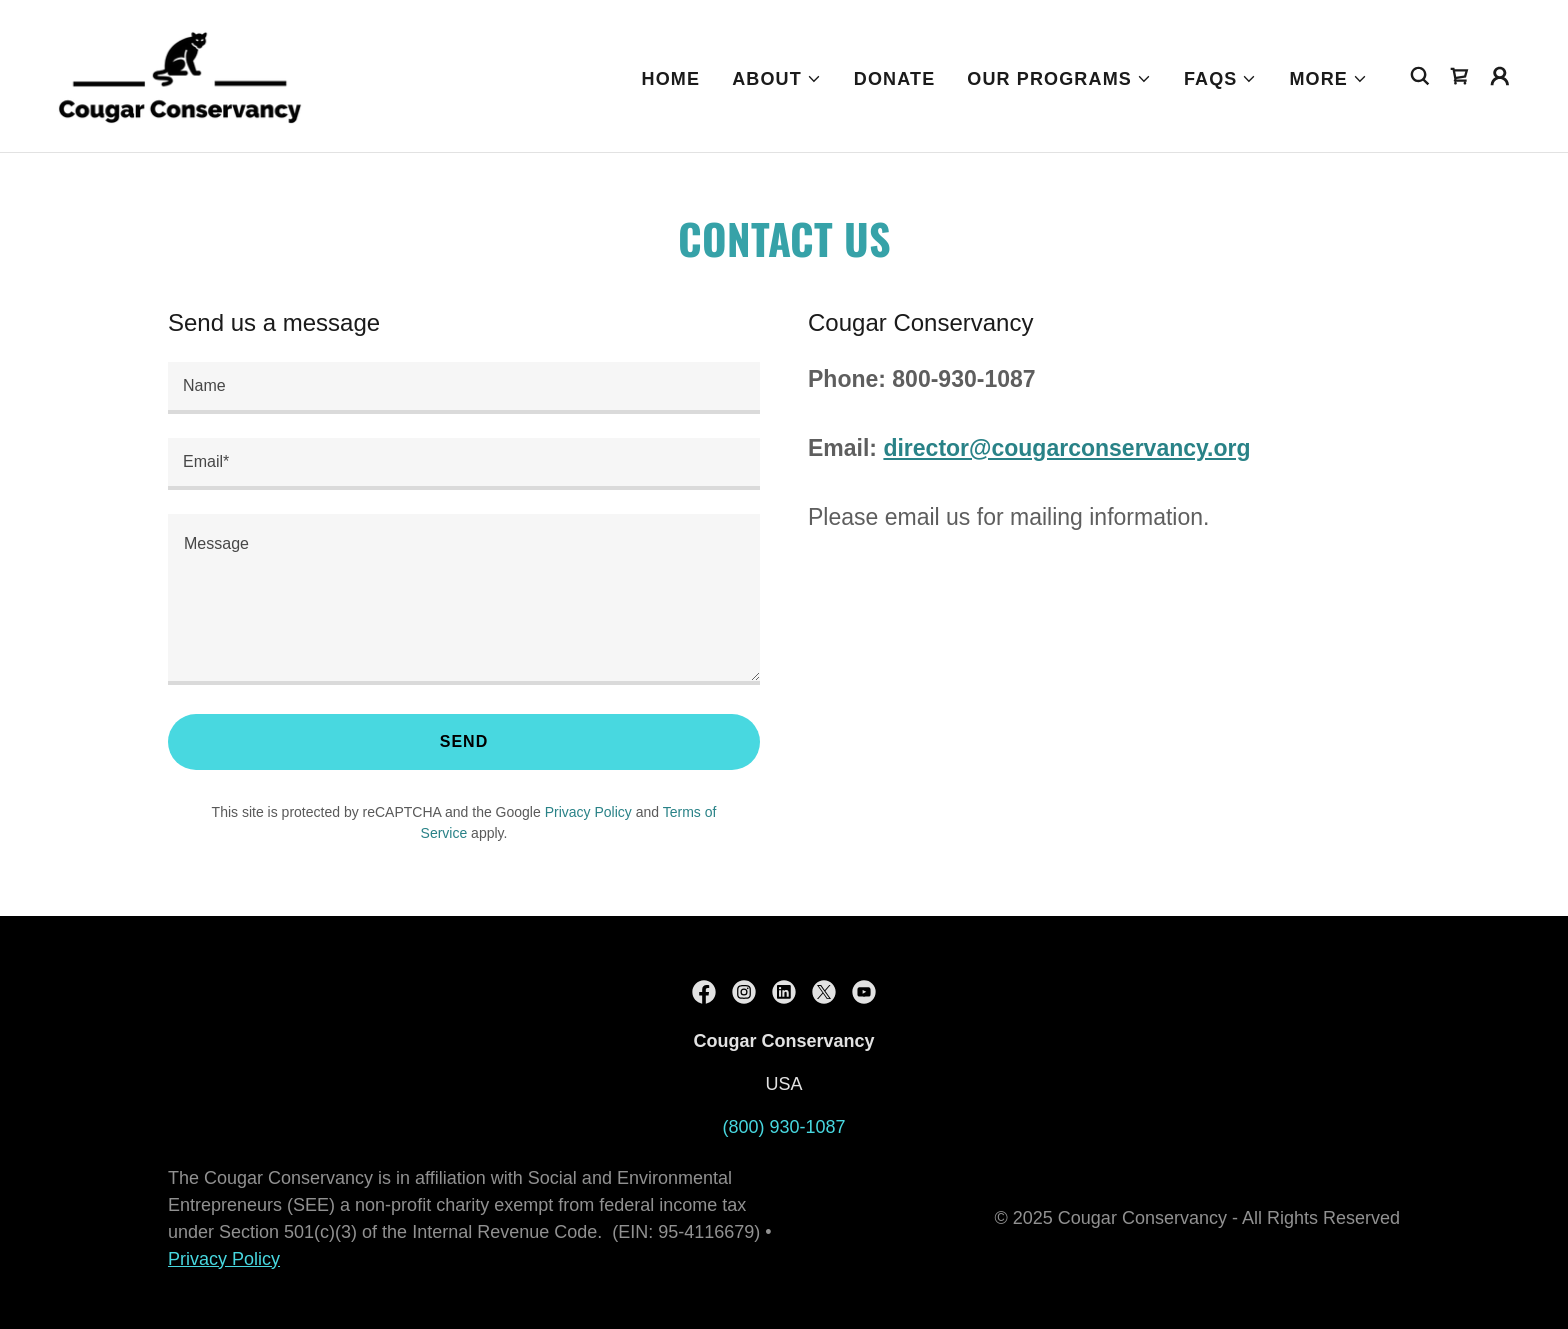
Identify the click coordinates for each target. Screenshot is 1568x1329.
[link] (179, 75)
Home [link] (671, 79)
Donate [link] (894, 79)
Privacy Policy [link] (588, 812)
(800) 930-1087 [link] (783, 1127)
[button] (777, 79)
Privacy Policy (224, 1259)
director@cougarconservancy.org (1066, 448)
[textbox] (464, 388)
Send (464, 741)
